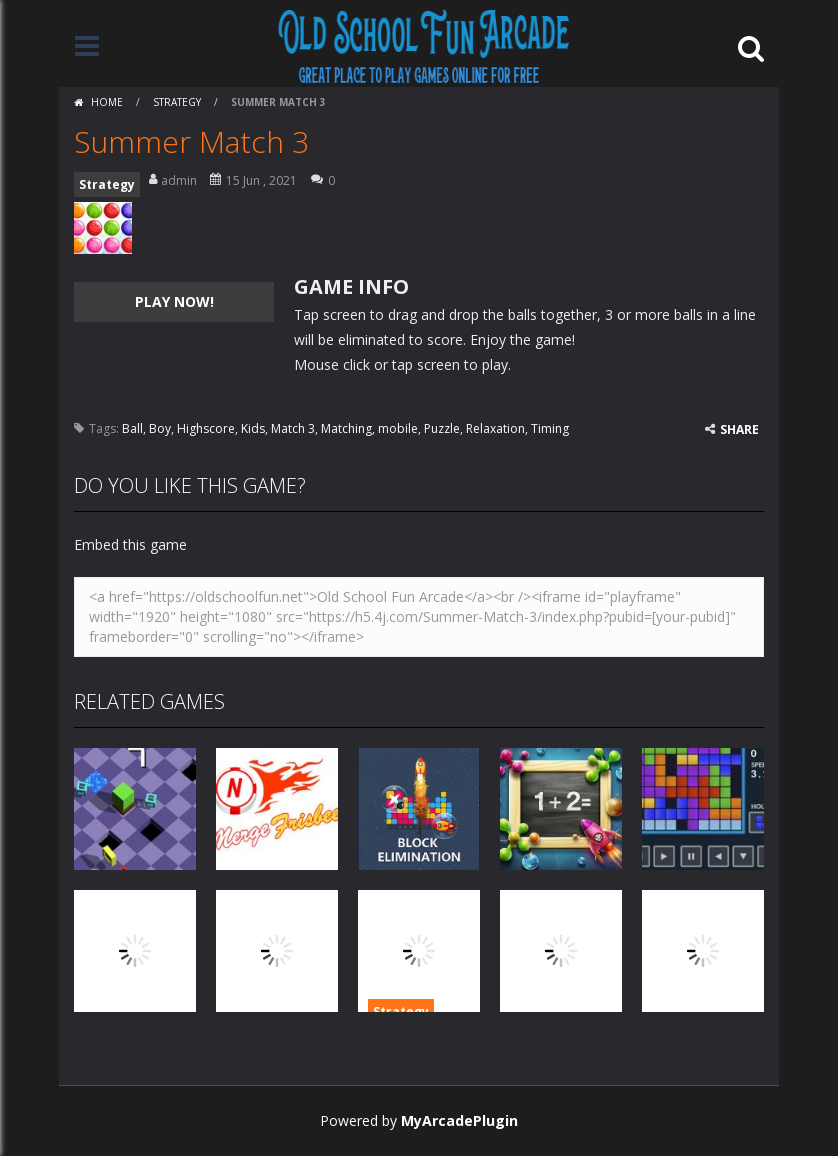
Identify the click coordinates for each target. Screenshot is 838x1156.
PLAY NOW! (174, 301)
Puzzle (442, 428)
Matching (346, 428)
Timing (550, 428)
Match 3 (293, 428)
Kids (253, 428)
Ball (132, 428)
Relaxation (495, 428)
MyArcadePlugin (459, 1120)
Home (107, 102)
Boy (160, 428)
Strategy (177, 102)
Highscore (206, 428)
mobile (398, 428)
